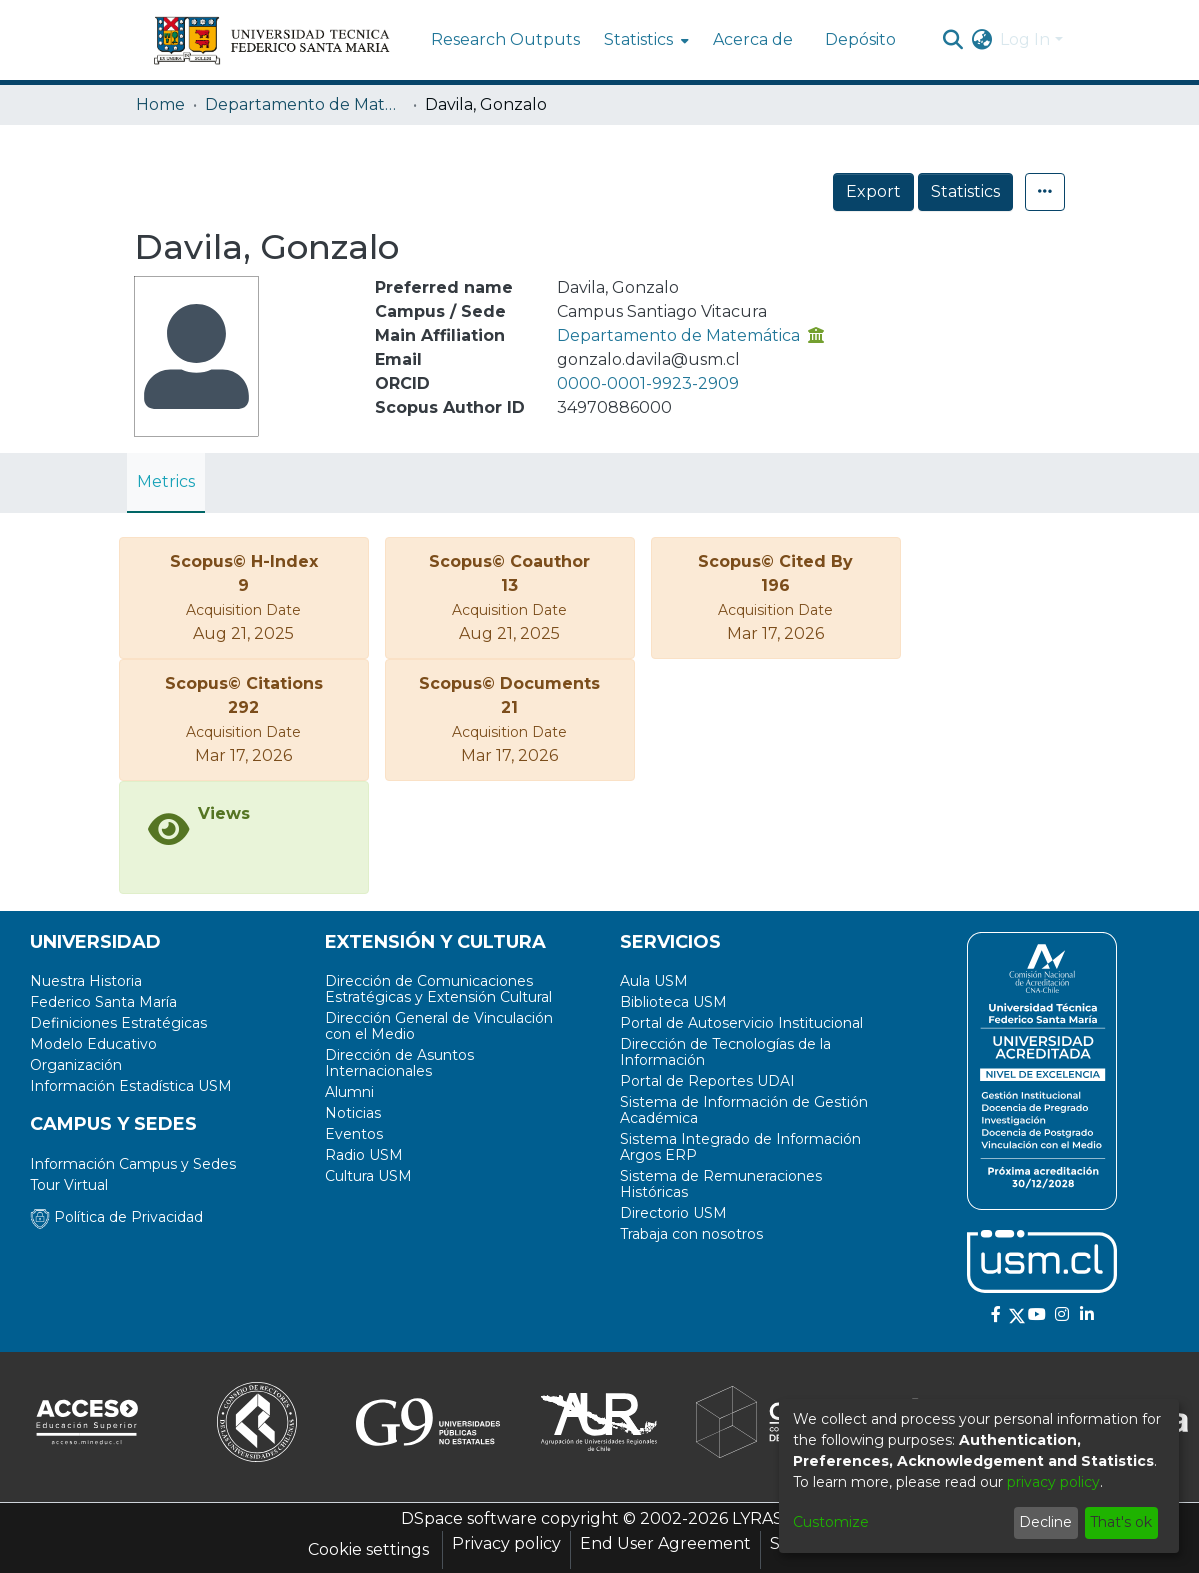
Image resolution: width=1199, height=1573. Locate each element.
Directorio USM (673, 1213)
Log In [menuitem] (1025, 39)
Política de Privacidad (116, 1217)
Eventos (354, 1134)
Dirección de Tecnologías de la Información (725, 1052)
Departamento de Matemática (305, 104)
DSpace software (469, 1518)
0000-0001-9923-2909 (648, 383)
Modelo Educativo (93, 1044)
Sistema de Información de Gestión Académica (744, 1110)
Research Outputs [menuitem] (505, 39)
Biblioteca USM (673, 1002)
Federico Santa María (103, 1002)
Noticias (353, 1113)
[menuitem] (644, 40)
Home (160, 104)
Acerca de (753, 39)
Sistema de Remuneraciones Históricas (721, 1184)
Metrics (166, 481)
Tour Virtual (69, 1185)
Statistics (965, 191)
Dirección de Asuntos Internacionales (399, 1063)
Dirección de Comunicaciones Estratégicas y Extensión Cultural (438, 989)
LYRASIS (765, 1518)
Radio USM (364, 1155)
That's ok (1121, 1522)
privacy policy (1053, 1482)
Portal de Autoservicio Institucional (741, 1023)
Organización (76, 1065)
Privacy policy (506, 1543)
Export (873, 191)
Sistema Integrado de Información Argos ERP (740, 1147)
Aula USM (654, 981)
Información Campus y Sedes (133, 1164)
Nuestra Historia (86, 981)
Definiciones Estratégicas (118, 1023)
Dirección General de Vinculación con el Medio (439, 1026)
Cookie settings (368, 1549)
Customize (831, 1522)
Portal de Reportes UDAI (707, 1081)
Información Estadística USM (131, 1086)
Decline (1045, 1522)
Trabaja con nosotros (691, 1234)
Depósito (860, 39)
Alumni (349, 1092)
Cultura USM (368, 1176)
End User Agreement (665, 1543)
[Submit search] (952, 40)
